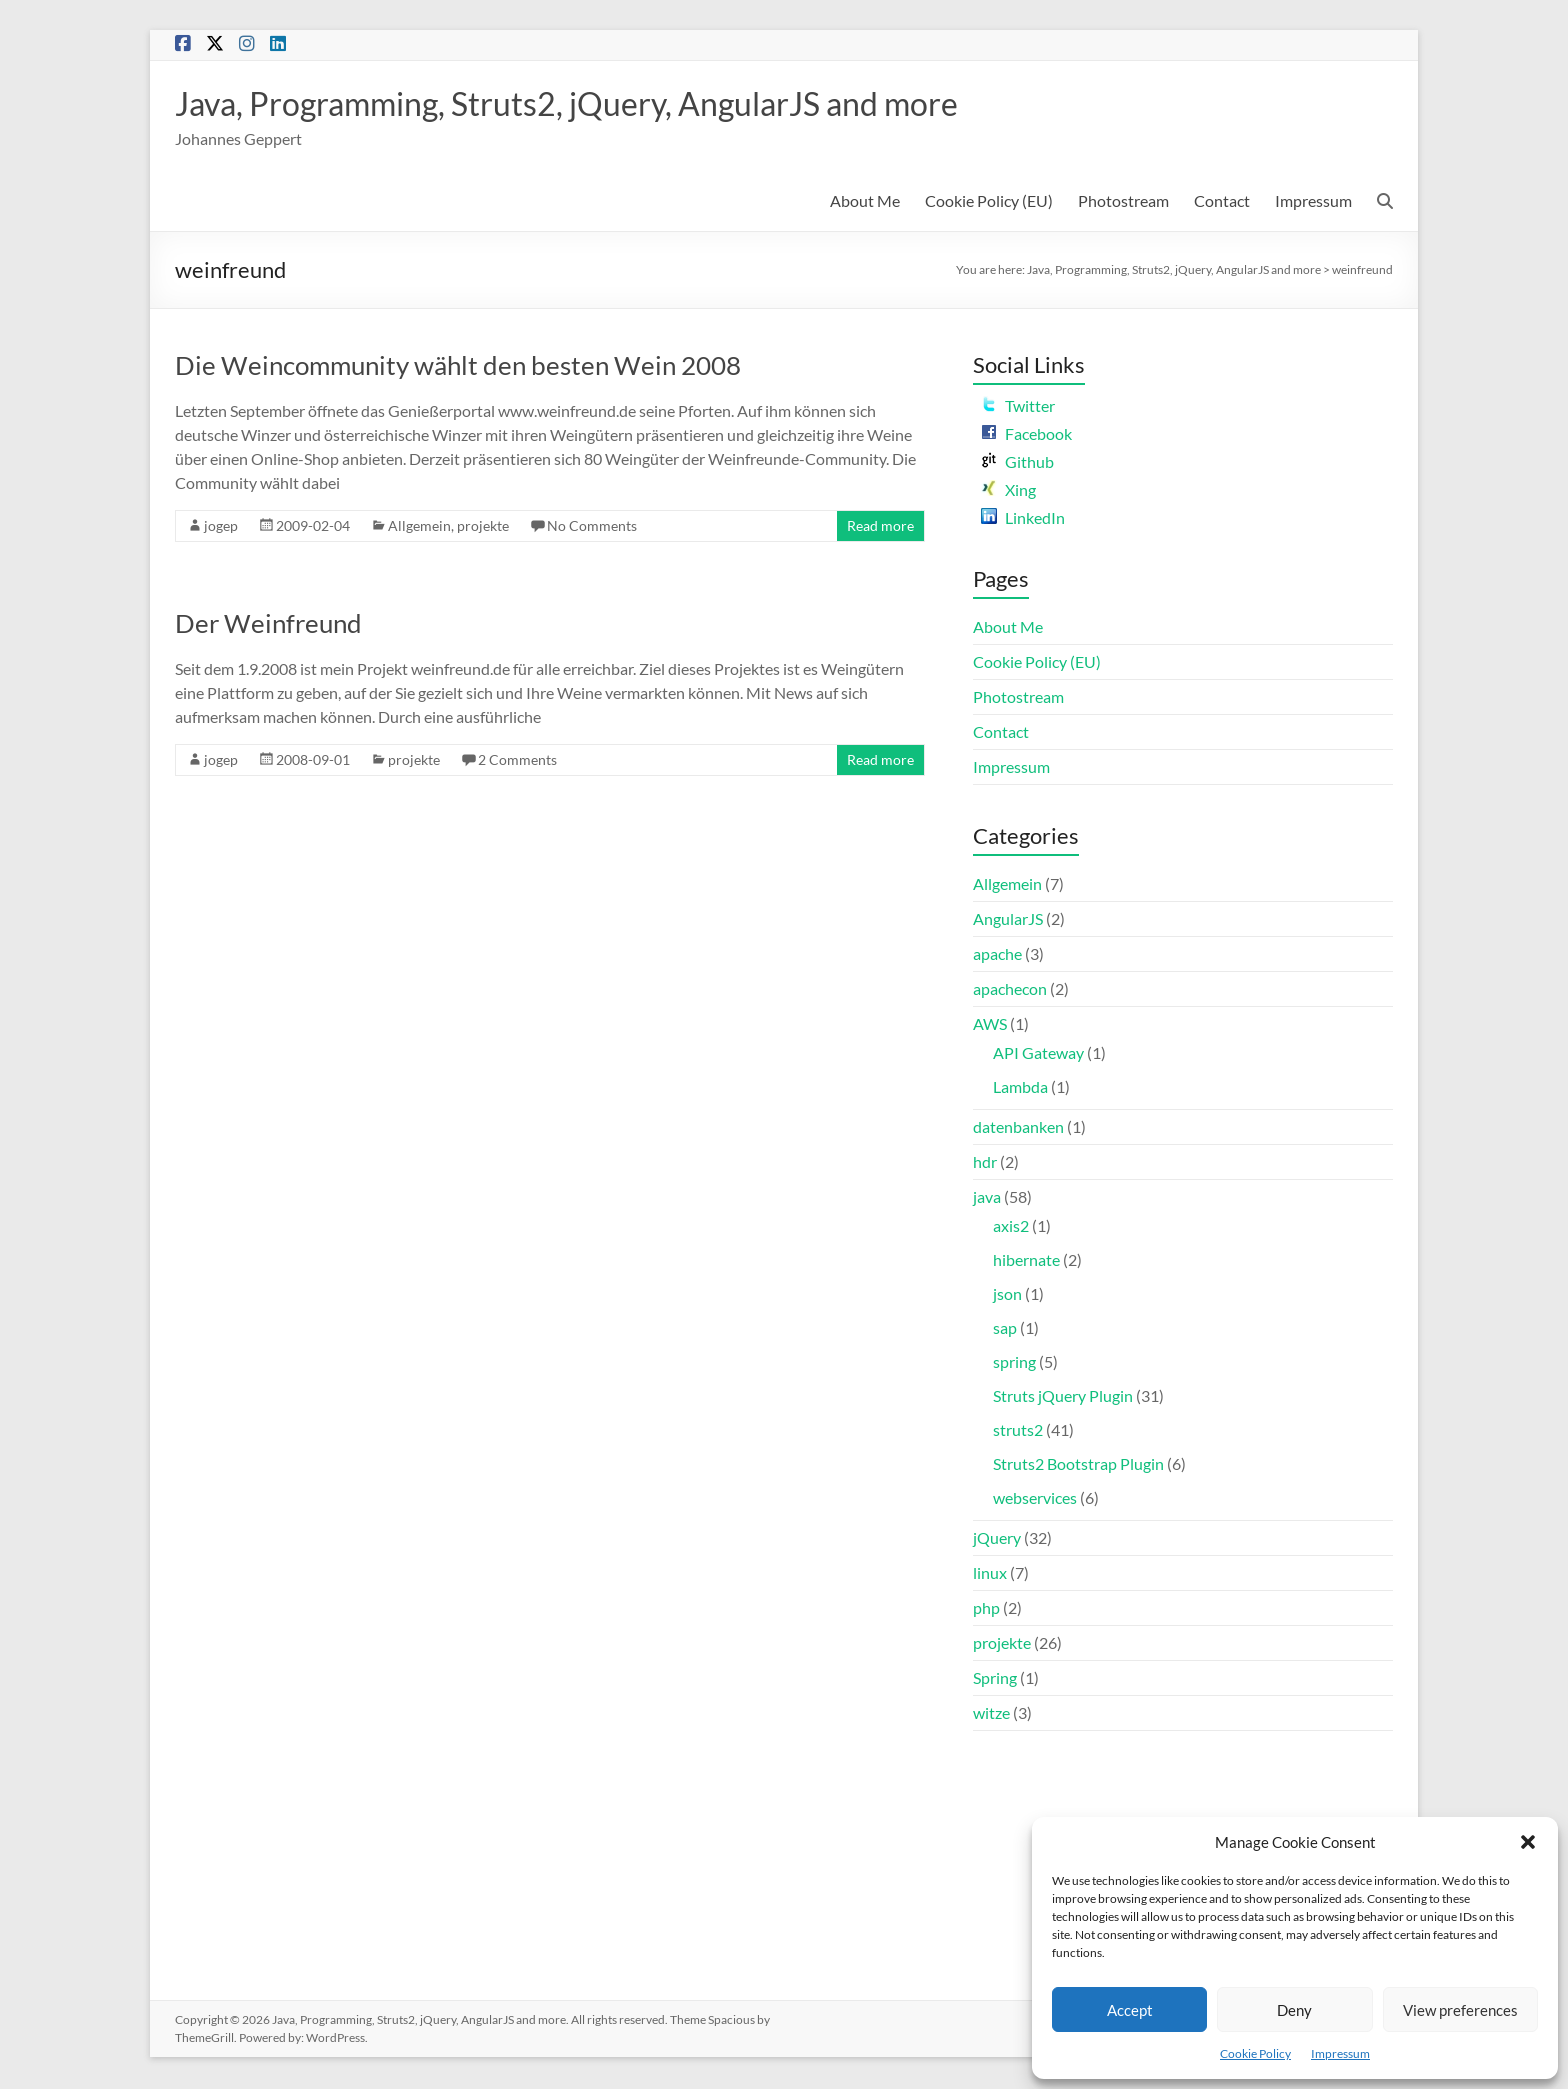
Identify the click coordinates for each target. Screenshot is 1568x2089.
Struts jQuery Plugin (1063, 1397)
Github (1017, 463)
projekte (483, 527)
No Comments (592, 527)
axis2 (1011, 1227)
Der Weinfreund (268, 625)
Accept (1130, 2010)
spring (1014, 1363)
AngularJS (1008, 920)
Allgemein (419, 527)
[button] (1528, 1842)
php (986, 1609)
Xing (1008, 491)
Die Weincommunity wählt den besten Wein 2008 (458, 367)
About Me (865, 202)
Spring (995, 1679)
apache (997, 955)
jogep (221, 527)
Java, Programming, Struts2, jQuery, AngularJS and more (616, 104)
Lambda (1020, 1088)
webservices (1035, 1499)
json (1007, 1295)
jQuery (997, 1539)
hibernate (1026, 1261)
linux (990, 1574)
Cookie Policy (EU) (989, 202)
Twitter (1018, 407)
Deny (1294, 2010)
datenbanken (1018, 1128)
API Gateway (1038, 1054)
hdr (985, 1163)
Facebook (1026, 435)
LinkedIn (1023, 519)
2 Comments (517, 761)
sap (1005, 1329)
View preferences (1460, 2010)
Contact (1222, 202)
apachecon (1010, 990)
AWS (990, 1025)
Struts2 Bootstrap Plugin (1078, 1465)
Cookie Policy (1255, 2053)
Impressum (1340, 2053)
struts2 (1018, 1431)
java (987, 1198)
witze (991, 1714)
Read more (880, 527)
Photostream (1123, 202)
